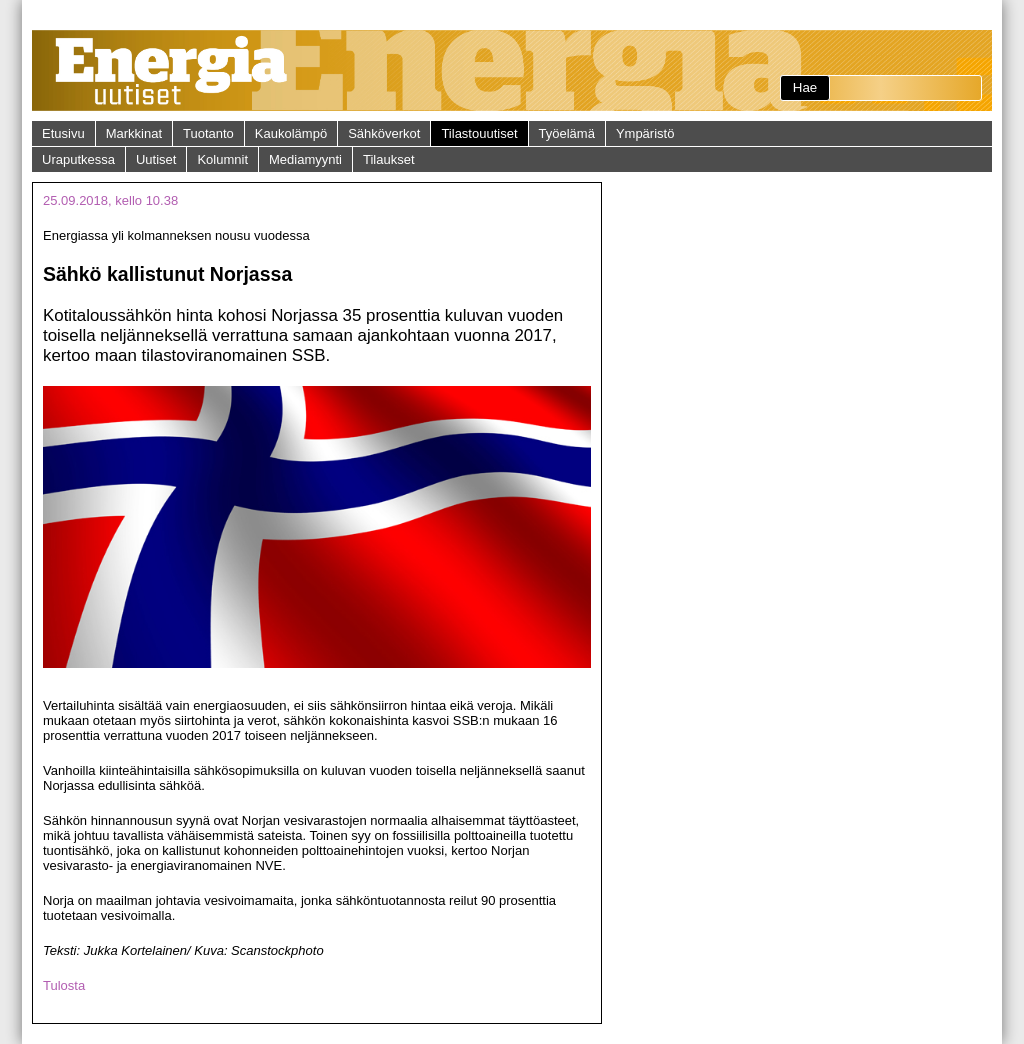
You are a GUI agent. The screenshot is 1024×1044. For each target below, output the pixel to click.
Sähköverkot (384, 133)
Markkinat (134, 133)
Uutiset (156, 159)
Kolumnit (222, 159)
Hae (805, 87)
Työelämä (567, 133)
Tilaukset (389, 159)
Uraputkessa (78, 159)
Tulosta (64, 985)
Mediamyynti (305, 159)
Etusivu (63, 133)
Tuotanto (208, 133)
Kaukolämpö (291, 133)
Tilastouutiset (479, 133)
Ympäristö (645, 133)
